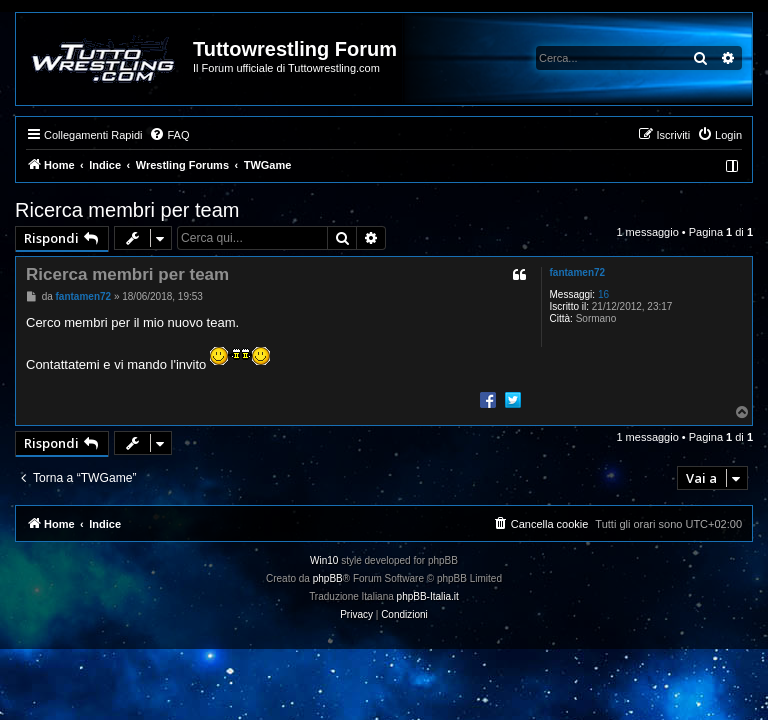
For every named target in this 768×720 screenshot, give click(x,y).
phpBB (328, 578)
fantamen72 (578, 272)
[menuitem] (169, 135)
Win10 (324, 560)
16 (603, 294)
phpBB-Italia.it (428, 596)
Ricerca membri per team (127, 210)
